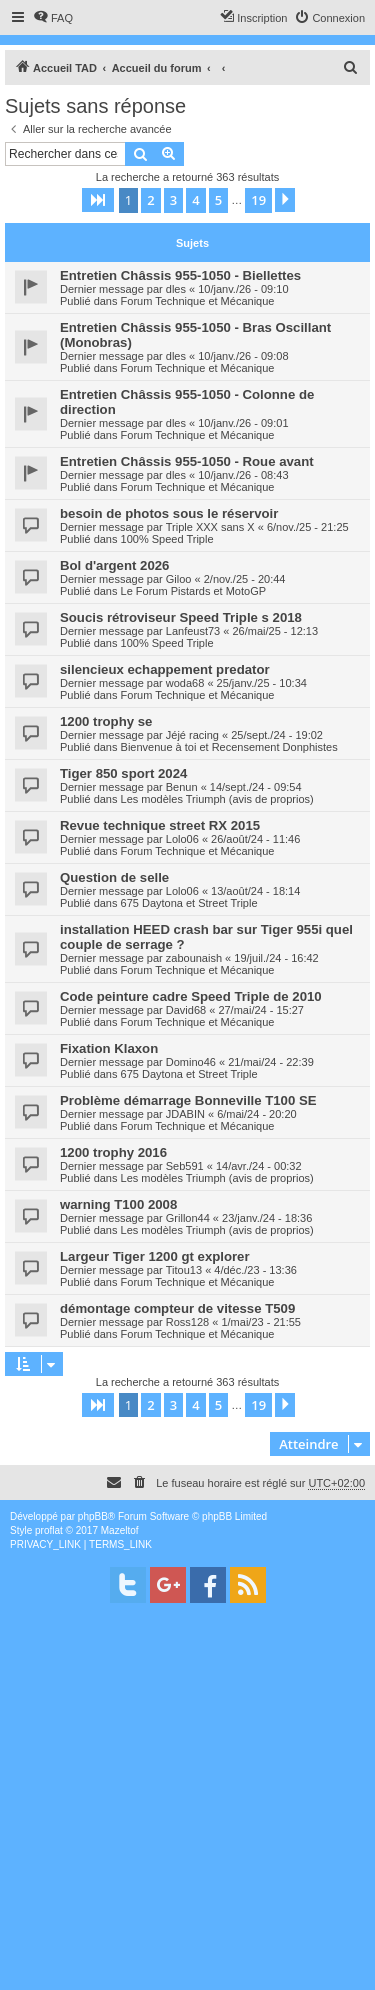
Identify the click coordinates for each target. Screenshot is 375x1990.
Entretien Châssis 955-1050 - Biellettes (180, 275)
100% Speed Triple (167, 539)
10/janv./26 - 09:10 (243, 289)
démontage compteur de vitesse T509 (177, 1308)
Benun (182, 787)
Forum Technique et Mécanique (198, 301)
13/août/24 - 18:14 (255, 891)
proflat (49, 1530)
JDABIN (185, 1114)
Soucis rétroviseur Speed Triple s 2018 (181, 617)
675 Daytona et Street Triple (189, 903)
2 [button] (150, 200)
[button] (98, 200)
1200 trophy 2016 (113, 1152)
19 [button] (258, 200)
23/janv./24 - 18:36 (267, 1218)
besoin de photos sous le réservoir (169, 513)
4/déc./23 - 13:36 (255, 1270)
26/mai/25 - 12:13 (275, 631)
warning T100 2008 (118, 1204)
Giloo (179, 579)
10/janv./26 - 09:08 (243, 356)
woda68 (185, 683)
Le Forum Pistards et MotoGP (194, 591)
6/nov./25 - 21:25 (308, 527)
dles (176, 289)
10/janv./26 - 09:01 (243, 423)
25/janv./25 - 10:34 (262, 683)
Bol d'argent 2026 (114, 565)
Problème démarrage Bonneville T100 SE (188, 1100)
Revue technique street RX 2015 (160, 825)
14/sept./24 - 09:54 (256, 787)
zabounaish (194, 958)
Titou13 (184, 1270)
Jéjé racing (192, 735)
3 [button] (173, 200)
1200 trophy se (106, 721)
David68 (186, 1010)
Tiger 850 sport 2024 (123, 773)
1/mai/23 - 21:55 (261, 1322)
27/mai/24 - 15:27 (261, 1010)
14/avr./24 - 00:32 (259, 1166)
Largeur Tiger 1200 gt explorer (155, 1256)
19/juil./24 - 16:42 (276, 958)
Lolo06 (182, 839)
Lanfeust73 (193, 631)
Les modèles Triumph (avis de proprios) (217, 799)
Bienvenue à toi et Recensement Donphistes (229, 747)
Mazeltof (120, 1530)
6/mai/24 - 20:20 (257, 1114)
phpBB (93, 1516)
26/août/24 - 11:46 (255, 839)
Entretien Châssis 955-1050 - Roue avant (187, 461)
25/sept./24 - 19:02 (277, 735)
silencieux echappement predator (165, 669)
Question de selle (114, 877)
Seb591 (185, 1166)
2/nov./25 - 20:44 (245, 579)
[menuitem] (53, 18)
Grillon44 (188, 1218)
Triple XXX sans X (210, 527)
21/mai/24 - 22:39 (271, 1062)
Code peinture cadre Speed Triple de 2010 (191, 996)
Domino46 (191, 1062)
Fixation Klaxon (109, 1048)
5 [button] (218, 200)
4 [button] (195, 200)
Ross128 (187, 1322)
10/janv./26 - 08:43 (243, 475)
